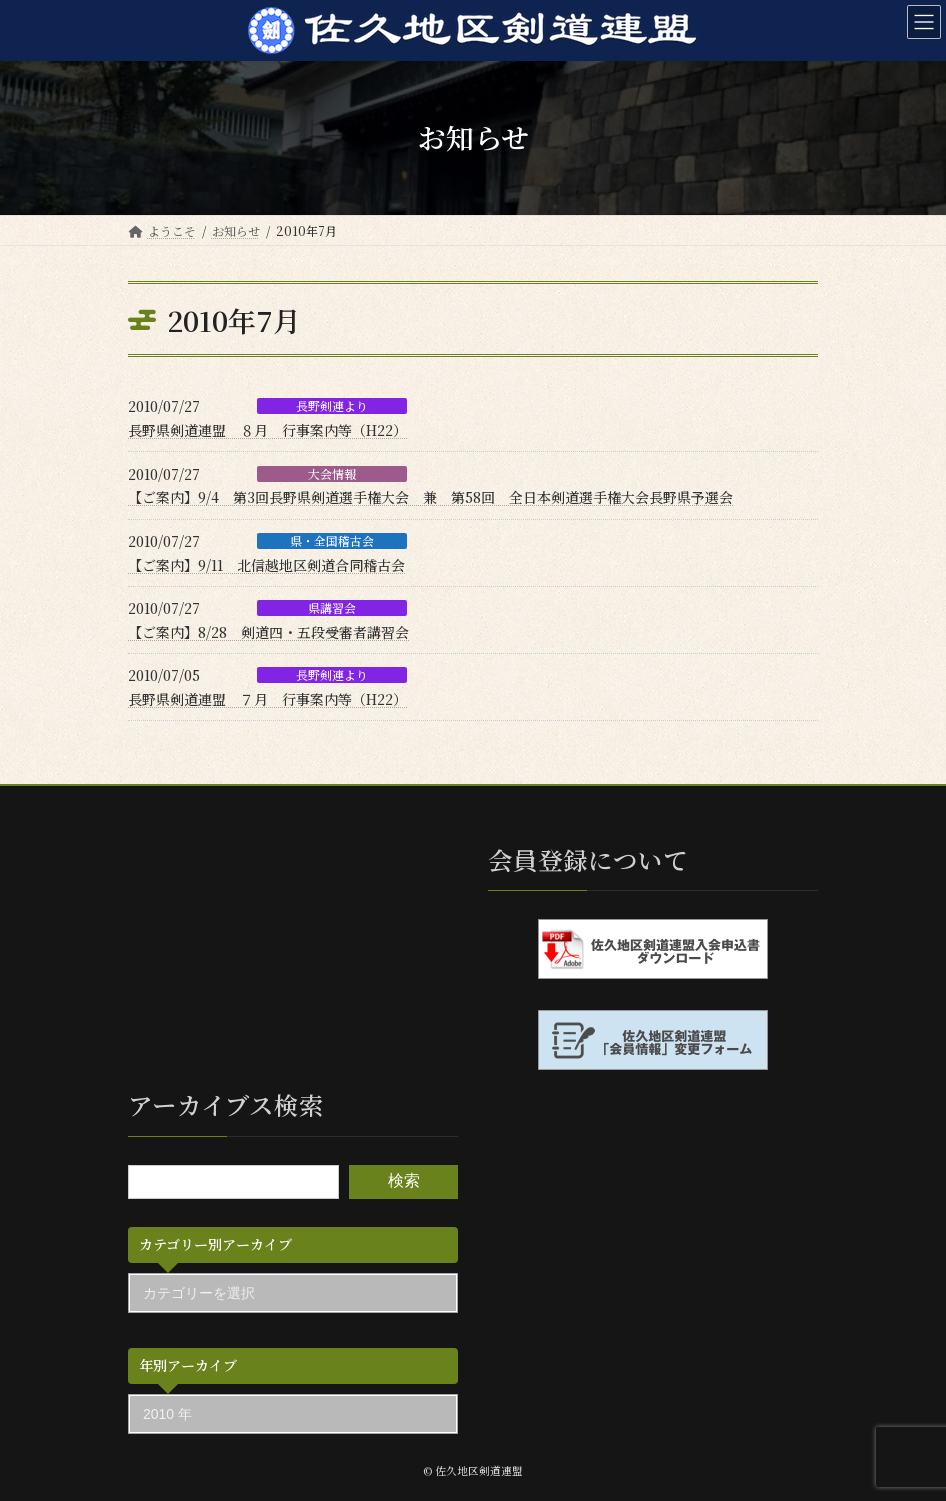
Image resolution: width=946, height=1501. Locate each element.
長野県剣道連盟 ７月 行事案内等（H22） (267, 699)
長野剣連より (332, 406)
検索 (404, 1180)
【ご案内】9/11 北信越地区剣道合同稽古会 (266, 565)
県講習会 (332, 608)
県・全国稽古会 (332, 541)
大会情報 (332, 474)
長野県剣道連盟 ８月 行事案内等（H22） (267, 430)
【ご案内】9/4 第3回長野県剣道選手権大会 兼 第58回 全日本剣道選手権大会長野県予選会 (430, 497)
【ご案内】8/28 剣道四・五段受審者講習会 (268, 632)
